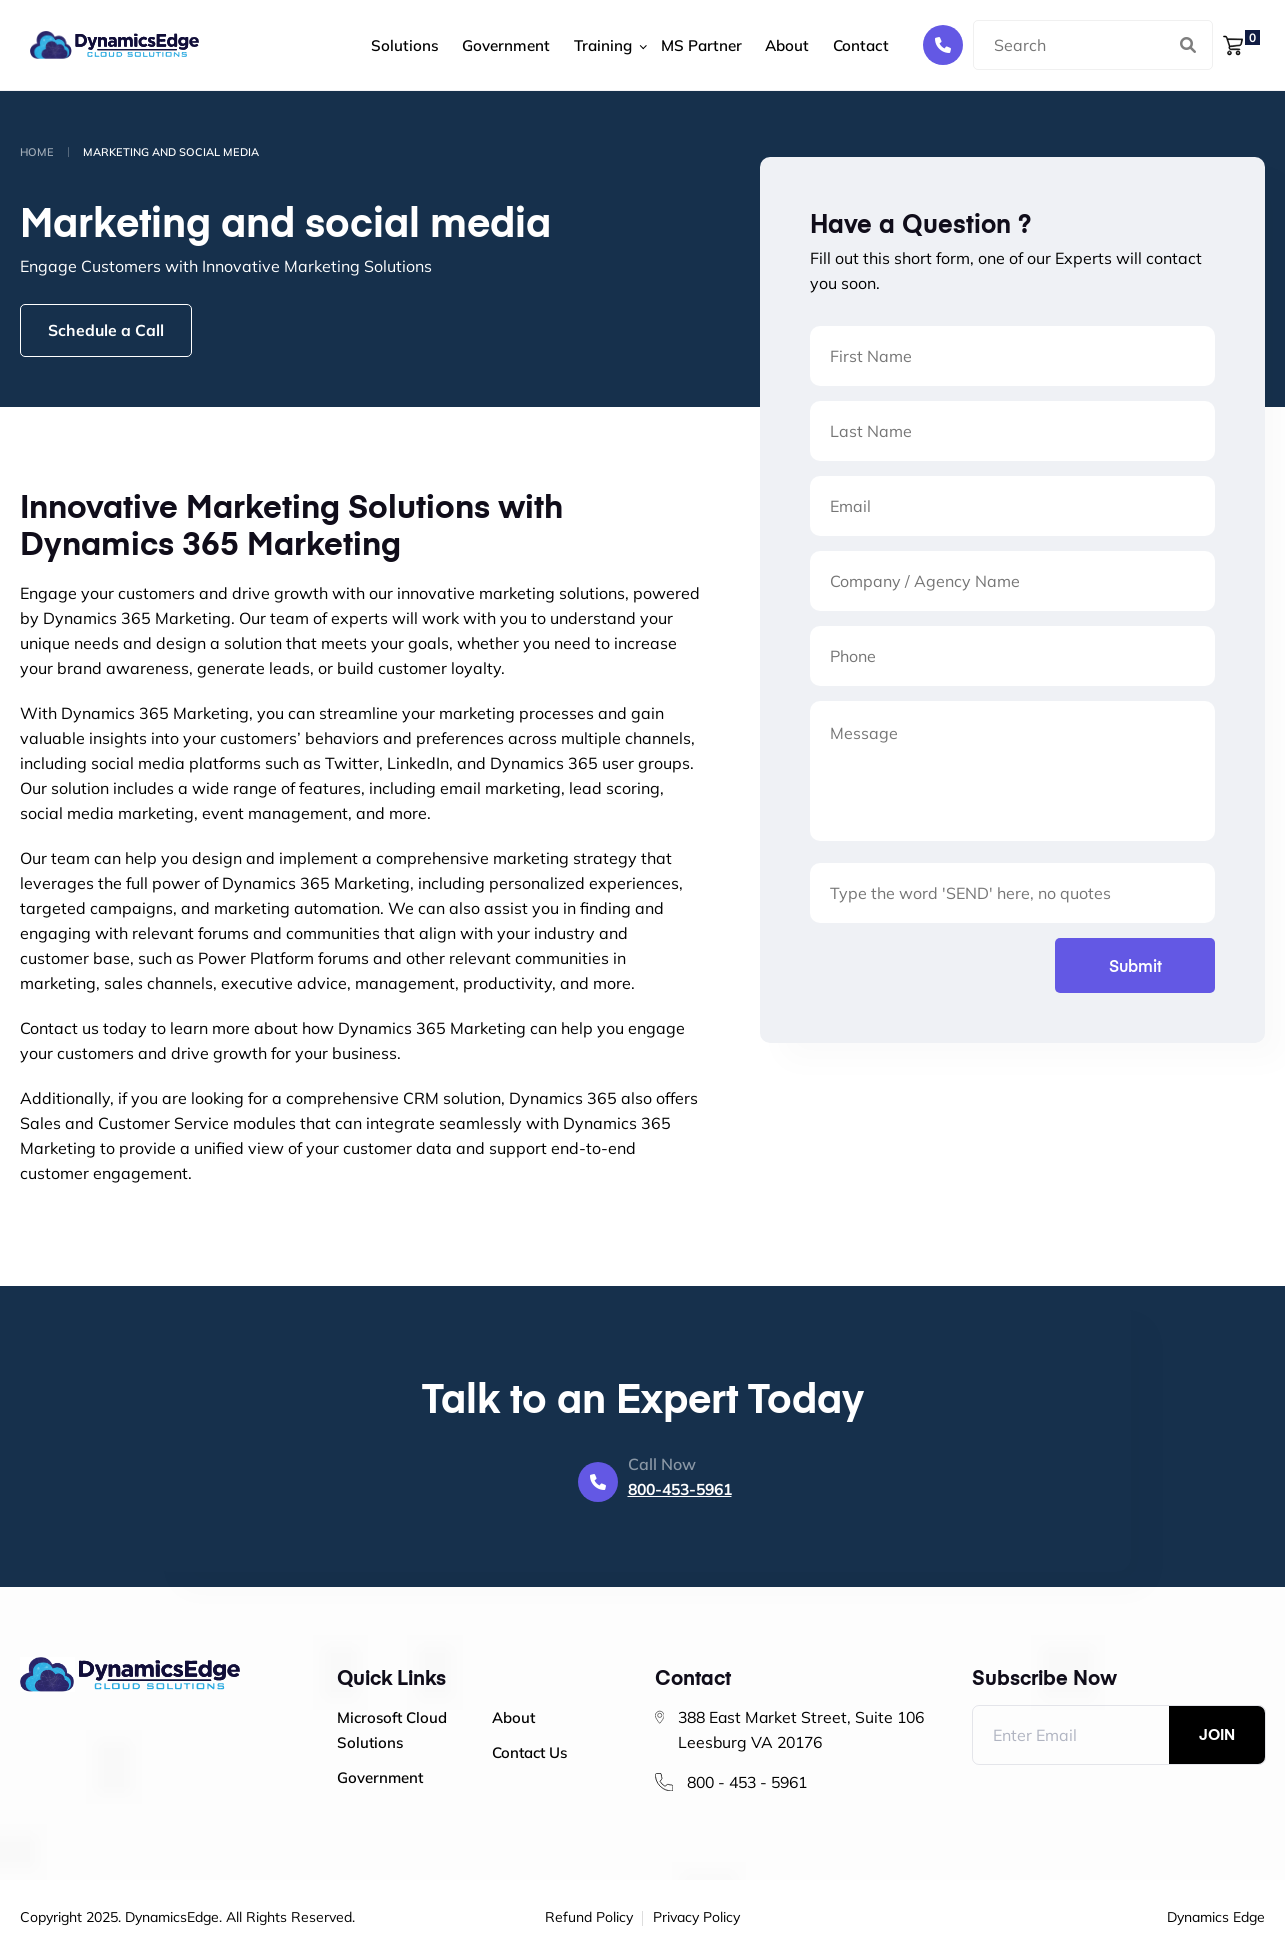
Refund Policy (589, 1920)
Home (37, 152)
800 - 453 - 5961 (752, 1784)
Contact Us (529, 1754)
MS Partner (675, 45)
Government (488, 45)
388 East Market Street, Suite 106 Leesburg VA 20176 (805, 1731)
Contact (822, 45)
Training (579, 45)
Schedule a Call (109, 331)
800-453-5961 (680, 1491)
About (755, 45)
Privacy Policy (696, 1920)
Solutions (393, 45)
